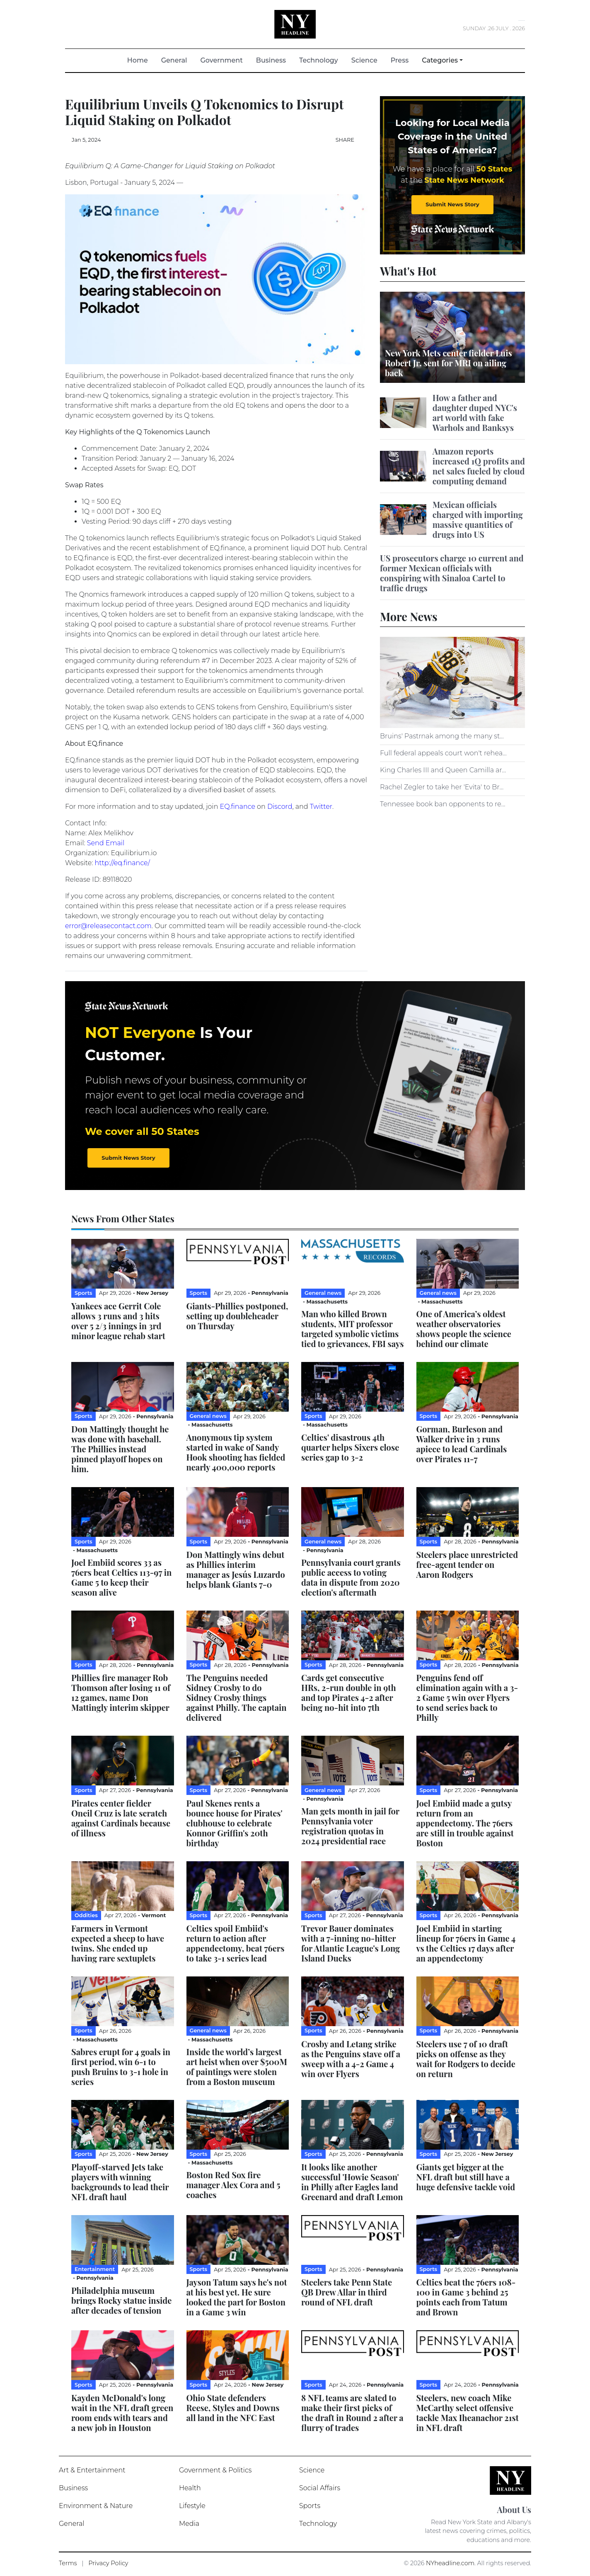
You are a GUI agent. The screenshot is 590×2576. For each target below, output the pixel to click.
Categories (440, 60)
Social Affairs (319, 2488)
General (174, 60)
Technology (318, 60)
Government (221, 60)
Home (141, 60)
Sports (309, 2506)
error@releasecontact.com (108, 926)
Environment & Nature (96, 2506)
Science (364, 60)
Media (189, 2524)
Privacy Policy (108, 2563)
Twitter (321, 806)
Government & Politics (215, 2470)
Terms (68, 2563)
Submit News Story (452, 204)
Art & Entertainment (92, 2470)
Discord (280, 806)
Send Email (105, 843)
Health (190, 2488)
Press (400, 60)
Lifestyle (192, 2506)
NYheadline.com (450, 2563)
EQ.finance (237, 806)
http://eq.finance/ (122, 863)
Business (271, 60)
